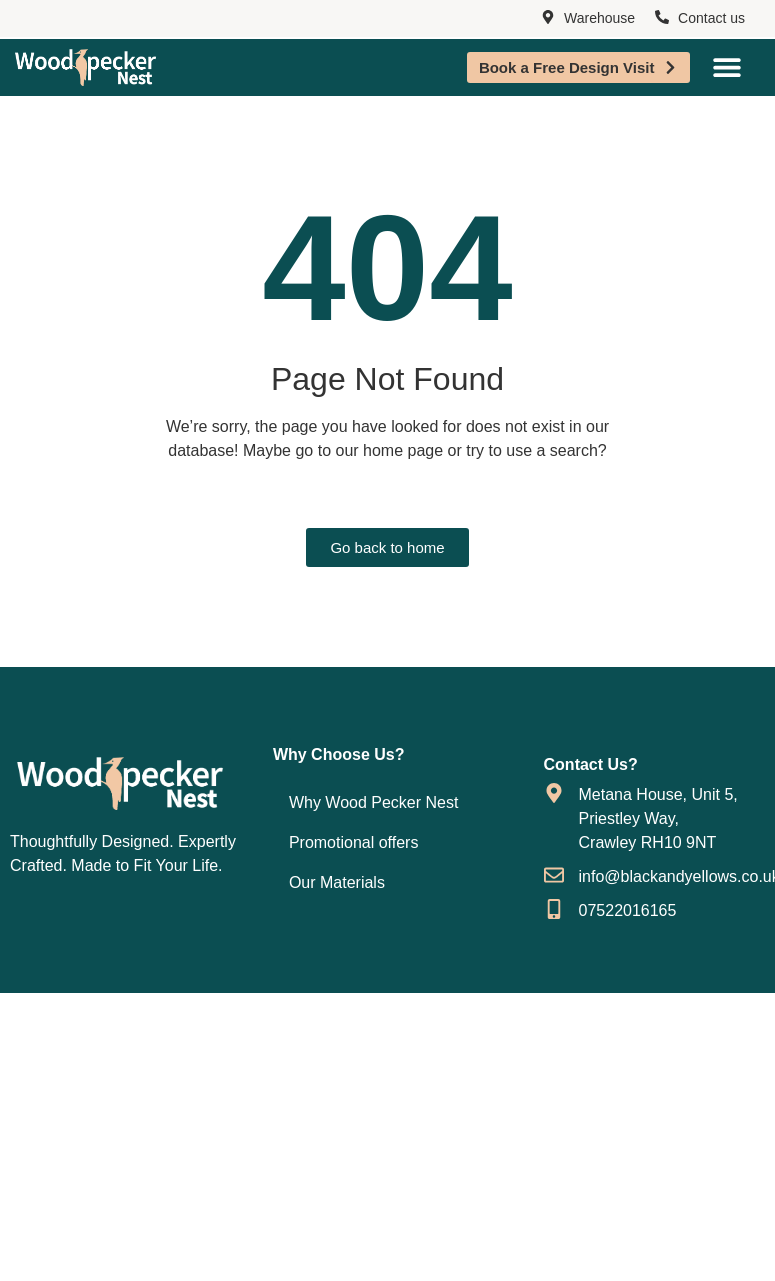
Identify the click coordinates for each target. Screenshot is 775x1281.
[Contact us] (662, 18)
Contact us (711, 18)
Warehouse (599, 18)
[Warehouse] (548, 18)
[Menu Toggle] (727, 67)
